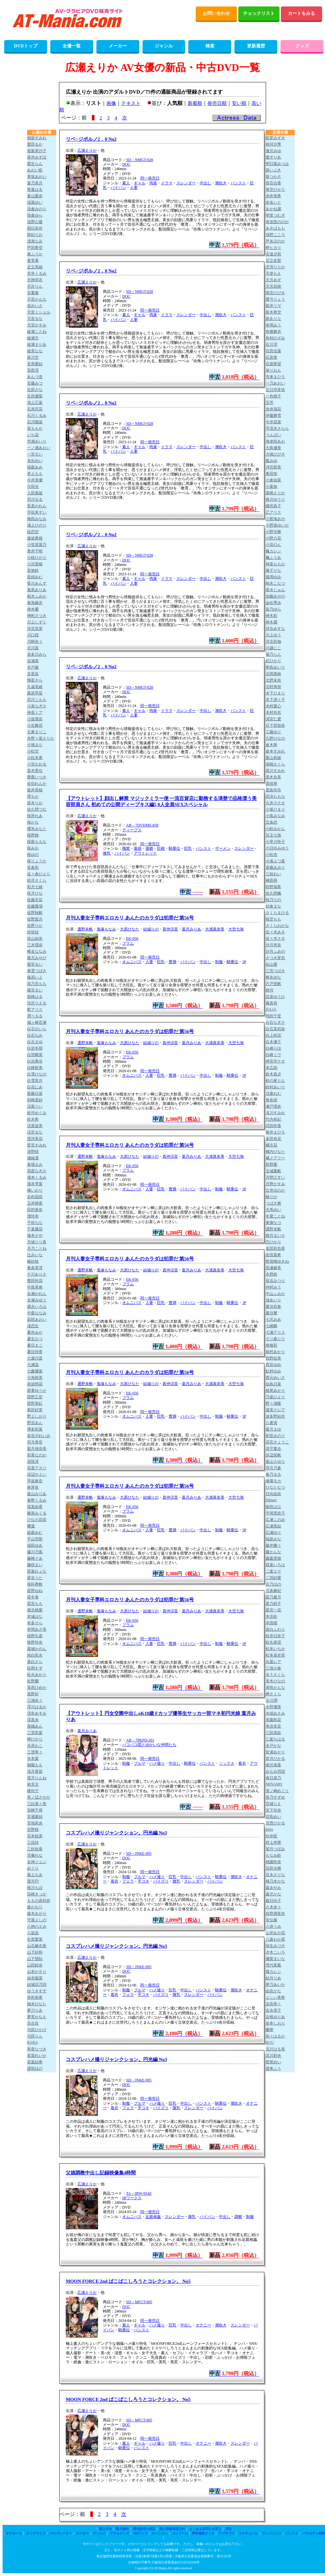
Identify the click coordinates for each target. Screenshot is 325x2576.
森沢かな (273, 1894)
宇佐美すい (36, 512)
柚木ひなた (36, 2004)
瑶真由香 (35, 1506)
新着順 (195, 103)
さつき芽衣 (275, 958)
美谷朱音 (273, 1726)
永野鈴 (271, 1274)
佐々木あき (275, 932)
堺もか (33, 796)
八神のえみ (36, 1926)
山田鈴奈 (35, 1965)
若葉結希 (35, 2062)
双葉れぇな (36, 1571)
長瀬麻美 (273, 1268)
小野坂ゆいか (277, 525)
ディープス (132, 830)
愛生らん (35, 163)
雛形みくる (36, 1513)
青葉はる (35, 189)
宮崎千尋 (35, 1810)
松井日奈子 (275, 1636)
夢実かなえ (36, 2017)
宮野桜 (33, 1829)
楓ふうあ (273, 557)
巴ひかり (273, 1242)
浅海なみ (35, 241)
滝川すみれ (275, 1113)
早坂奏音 (35, 1481)
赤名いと (273, 202)
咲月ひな (35, 893)
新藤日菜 (35, 1093)
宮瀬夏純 (35, 1816)
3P (244, 962)
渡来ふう (273, 2068)
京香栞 (33, 674)
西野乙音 (35, 1397)
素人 (126, 183)
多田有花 (273, 1138)
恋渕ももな (275, 796)
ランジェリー (271, 2533)
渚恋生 (33, 1326)
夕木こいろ (275, 1952)
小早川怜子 (275, 841)
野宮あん (35, 1423)
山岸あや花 (275, 1933)
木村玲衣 (273, 712)
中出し (205, 183)
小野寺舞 (273, 531)
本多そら (35, 1623)
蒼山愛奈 (35, 196)
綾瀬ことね (36, 331)
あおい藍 (35, 170)
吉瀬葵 (33, 661)
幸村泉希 (35, 1997)
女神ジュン (36, 1862)
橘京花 (271, 1145)
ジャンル (164, 46)
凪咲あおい (36, 1319)
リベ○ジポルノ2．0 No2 (91, 139)
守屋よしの (36, 1920)
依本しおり (275, 2023)
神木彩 (271, 615)
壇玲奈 (33, 1216)
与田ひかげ (36, 2029)
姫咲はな (273, 1506)
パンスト (238, 183)
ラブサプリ (227, 2533)
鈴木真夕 (273, 1074)
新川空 (33, 357)
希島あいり (275, 667)
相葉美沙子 (36, 151)
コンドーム (180, 2533)
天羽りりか (275, 267)
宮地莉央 (35, 1823)
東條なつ (273, 1222)
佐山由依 (35, 938)
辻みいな (35, 1255)
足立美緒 (35, 267)
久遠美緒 (35, 686)
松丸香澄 (273, 1642)
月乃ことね (36, 1248)
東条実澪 (35, 1268)
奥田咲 (271, 473)
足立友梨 (273, 260)
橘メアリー (275, 1158)
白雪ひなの (36, 1074)
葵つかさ (273, 176)
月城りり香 (36, 1242)
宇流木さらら (277, 428)
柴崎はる (35, 996)
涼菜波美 (35, 1126)
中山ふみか (275, 1293)
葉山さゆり (275, 1461)
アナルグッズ (119, 2533)
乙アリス (273, 512)
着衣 (242, 1763)
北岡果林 (273, 674)
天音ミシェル (38, 312)
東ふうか (35, 254)
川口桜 (33, 635)
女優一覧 (72, 46)
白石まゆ (35, 1042)
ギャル (139, 183)
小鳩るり (35, 745)
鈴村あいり (275, 1087)
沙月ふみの (275, 951)
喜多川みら (36, 654)
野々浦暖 (273, 1403)
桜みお (33, 848)
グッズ (302, 46)
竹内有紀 (273, 1119)
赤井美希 (273, 196)
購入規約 (122, 2528)
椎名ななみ (36, 951)
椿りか (271, 1197)
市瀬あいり (36, 441)
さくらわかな (277, 925)
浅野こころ (275, 234)
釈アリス (35, 1009)
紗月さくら (36, 880)
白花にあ (35, 1087)
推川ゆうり (275, 499)
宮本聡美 (35, 1836)
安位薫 (271, 1920)
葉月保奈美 (36, 1448)
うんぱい (273, 435)
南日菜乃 (273, 1778)
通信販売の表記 (144, 2528)
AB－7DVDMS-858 (142, 825)
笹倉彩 (33, 867)
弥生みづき (275, 1946)
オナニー (203, 2325)
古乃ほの (273, 1584)
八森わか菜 (275, 1939)
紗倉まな (273, 906)
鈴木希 (33, 1119)
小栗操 (271, 486)
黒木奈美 (273, 777)
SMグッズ (140, 2533)
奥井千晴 (35, 551)
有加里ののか (277, 222)
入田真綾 (35, 493)
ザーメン (223, 848)
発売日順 (217, 103)
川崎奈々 (35, 641)
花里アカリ (36, 1468)
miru (269, 1829)
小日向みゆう (277, 848)
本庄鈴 (271, 1616)
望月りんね (36, 1778)
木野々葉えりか (40, 738)
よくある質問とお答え (205, 2528)
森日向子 (273, 1900)
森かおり (35, 1907)
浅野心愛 (35, 222)
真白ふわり (275, 1629)
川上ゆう (273, 635)
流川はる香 (275, 2049)
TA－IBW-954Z (139, 2193)
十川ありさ (36, 1274)
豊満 (172, 962)
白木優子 (273, 1042)
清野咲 (33, 1151)
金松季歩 (273, 602)
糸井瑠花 (273, 409)
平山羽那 (35, 1539)
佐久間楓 (273, 893)
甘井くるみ (36, 273)
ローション (160, 2533)
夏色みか (35, 1332)
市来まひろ (275, 377)
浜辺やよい (36, 1474)
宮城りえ (273, 1803)
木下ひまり (275, 693)
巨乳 (188, 848)
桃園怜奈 (273, 1862)
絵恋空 (33, 531)
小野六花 (273, 538)
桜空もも (273, 919)
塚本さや (35, 1235)
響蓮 (31, 1526)
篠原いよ (35, 977)
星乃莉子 (273, 1603)
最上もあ (35, 1875)
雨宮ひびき (275, 293)
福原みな (273, 1539)
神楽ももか (275, 564)
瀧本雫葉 (35, 1184)
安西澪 (33, 370)
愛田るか (35, 144)
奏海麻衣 (35, 602)
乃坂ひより (275, 1397)
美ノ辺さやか (38, 1797)
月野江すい (275, 1177)
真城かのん (36, 1649)
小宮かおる (36, 764)
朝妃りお (35, 234)
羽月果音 (35, 1442)
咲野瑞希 (273, 887)
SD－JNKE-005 (139, 1853)
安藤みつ (35, 383)
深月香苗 (35, 1771)
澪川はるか (36, 1707)
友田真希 (273, 1255)
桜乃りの (273, 900)
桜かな (33, 822)
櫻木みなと (36, 828)
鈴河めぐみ (36, 1113)
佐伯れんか (36, 783)
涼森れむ (273, 1093)
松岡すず (35, 1668)
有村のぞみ (275, 338)
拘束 (153, 183)
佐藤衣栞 (35, 900)
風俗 (138, 848)
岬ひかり (35, 1739)
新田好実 (35, 1410)
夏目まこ (35, 1345)
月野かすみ (275, 1184)
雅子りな (273, 570)
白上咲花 (273, 1035)
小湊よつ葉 (275, 861)
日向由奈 (273, 1494)
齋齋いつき (36, 777)
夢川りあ (35, 2010)
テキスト (131, 103)
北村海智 (273, 686)
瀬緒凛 (33, 1158)
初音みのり (275, 1435)
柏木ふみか (36, 596)
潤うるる (35, 1016)
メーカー (118, 46)
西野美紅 (35, 1403)
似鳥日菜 (273, 1384)
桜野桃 (33, 835)
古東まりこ (36, 732)
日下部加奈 (275, 725)
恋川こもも (36, 699)
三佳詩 (33, 1842)
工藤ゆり (273, 732)
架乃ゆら (273, 609)
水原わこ (35, 1745)
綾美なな (35, 351)
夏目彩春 (273, 1306)
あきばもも (275, 228)
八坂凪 (33, 1933)
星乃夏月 (273, 1597)
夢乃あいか (275, 1984)
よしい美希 (275, 1997)
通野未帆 (85, 929)
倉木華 (271, 745)
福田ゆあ (35, 1545)
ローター (82, 2533)
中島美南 (35, 1287)
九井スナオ (275, 803)
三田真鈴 (273, 1732)
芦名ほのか (275, 241)
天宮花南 (273, 286)
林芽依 (33, 1487)
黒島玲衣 (273, 790)
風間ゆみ (273, 577)
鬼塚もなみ (106, 929)
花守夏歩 (273, 1448)
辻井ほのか (275, 1190)
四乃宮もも (36, 983)
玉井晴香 (35, 1203)
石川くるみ (36, 415)
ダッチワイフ (35, 2533)
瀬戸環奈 (273, 1106)
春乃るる (273, 1474)
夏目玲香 (35, 1352)
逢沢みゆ (273, 151)
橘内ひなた (275, 1151)
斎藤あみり (275, 867)
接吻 (149, 848)
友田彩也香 (275, 1248)
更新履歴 (256, 46)
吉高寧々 (273, 2004)
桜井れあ (35, 816)
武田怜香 (273, 1126)
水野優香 (273, 1707)
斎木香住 (35, 770)
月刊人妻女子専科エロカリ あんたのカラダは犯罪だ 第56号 (130, 917)
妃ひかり (273, 661)
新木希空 (273, 312)
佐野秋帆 (35, 912)
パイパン (118, 187)
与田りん (35, 2036)
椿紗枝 (33, 1261)
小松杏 (271, 854)
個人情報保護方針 (172, 2528)
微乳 (107, 853)
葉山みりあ (36, 1494)
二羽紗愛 (273, 1577)
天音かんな (36, 299)
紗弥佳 (33, 932)
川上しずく (36, 622)
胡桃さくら (275, 764)
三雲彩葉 (35, 1732)
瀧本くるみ (36, 1177)
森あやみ (273, 1887)
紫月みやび (36, 958)
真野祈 (33, 1694)
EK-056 (132, 938)
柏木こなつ (275, 583)
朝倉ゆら (35, 215)
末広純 (271, 1067)
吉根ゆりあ (275, 2017)
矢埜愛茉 (35, 1939)
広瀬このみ (275, 1519)
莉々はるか (275, 2036)
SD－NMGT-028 (139, 160)
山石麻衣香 (36, 1946)
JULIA (271, 1009)
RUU (270, 2042)
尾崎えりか (275, 493)
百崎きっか (36, 1894)
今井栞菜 (273, 422)
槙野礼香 (35, 1636)
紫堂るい (35, 964)
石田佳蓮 (273, 351)
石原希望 (273, 364)
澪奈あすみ (36, 1713)
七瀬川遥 (35, 1358)
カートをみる (301, 13)
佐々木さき (275, 938)
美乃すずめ (275, 1797)
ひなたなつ (275, 1487)
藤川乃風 (35, 1552)
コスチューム (248, 2533)
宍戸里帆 (273, 983)
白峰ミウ (273, 1054)
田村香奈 (35, 1209)
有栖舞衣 (273, 331)
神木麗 (271, 622)
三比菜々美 (36, 1803)
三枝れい (273, 874)
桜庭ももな (36, 841)
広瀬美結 (273, 1526)
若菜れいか (36, 2055)
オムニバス (132, 962)
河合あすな (275, 628)
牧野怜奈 (35, 1642)
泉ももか (35, 428)
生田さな (35, 389)
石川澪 (271, 344)
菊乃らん (273, 654)
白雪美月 (35, 1080)
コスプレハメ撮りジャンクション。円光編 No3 (116, 1832)
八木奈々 (273, 1907)
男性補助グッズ (203, 2533)
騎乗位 (174, 848)
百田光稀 (273, 1868)
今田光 (33, 486)
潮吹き (221, 183)
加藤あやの (275, 596)
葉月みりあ (191, 929)
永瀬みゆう (36, 1300)
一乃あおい (275, 383)
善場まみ (35, 1164)
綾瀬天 (33, 338)
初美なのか (36, 1455)
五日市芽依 (275, 389)
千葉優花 (35, 1229)
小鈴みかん (275, 828)
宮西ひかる (275, 1823)
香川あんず (36, 583)
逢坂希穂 (35, 538)
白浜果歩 (35, 1061)
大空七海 (236, 929)
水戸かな (273, 1745)
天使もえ (273, 273)
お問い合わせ (216, 13)
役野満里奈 (275, 1913)
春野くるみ (36, 1500)
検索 (209, 46)
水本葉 (33, 1758)
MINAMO (274, 1784)
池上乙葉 (35, 402)
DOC (126, 164)
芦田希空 (35, 247)
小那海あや (275, 519)
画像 (111, 103)
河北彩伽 (273, 641)
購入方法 (105, 2528)
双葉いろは (275, 1565)
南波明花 (35, 1384)
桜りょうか (36, 861)
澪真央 (33, 1720)
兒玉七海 (273, 835)
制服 (219, 962)
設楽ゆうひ (275, 996)
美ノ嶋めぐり (277, 1791)
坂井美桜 (35, 790)
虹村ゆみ (273, 1371)
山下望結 (35, 1958)
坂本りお (35, 803)
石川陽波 (35, 422)
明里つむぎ (275, 215)
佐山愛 (271, 964)
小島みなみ (275, 816)
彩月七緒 (35, 887)
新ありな (273, 318)
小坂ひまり (275, 809)
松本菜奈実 (275, 1655)
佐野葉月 (35, 919)
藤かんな (273, 1552)
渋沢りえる (36, 1003)
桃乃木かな (275, 1881)
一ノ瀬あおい (38, 448)
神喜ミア (35, 712)
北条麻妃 (273, 1590)
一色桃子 (273, 396)
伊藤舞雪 (273, 415)
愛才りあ (273, 157)
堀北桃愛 (35, 1610)
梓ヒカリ (273, 247)
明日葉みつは (277, 163)
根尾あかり (275, 1390)
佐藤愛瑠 (35, 906)
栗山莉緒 (273, 757)
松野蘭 (33, 1681)
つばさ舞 (273, 1203)
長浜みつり (275, 1280)
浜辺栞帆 (273, 1455)
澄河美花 (35, 1138)
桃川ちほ (35, 1887)
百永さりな (275, 1875)
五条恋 (271, 822)
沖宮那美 (273, 467)
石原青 (271, 357)
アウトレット (145, 853)
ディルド (99, 2533)
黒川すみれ (275, 770)
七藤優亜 (35, 1371)
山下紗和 (35, 1952)
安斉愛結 (35, 364)
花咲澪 (33, 1461)
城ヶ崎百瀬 (36, 1022)
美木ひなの (275, 1681)
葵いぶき (273, 170)
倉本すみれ (275, 751)
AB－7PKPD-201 (140, 1740)
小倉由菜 (273, 480)
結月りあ (273, 1978)
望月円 (33, 1881)
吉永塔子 (273, 2010)
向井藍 (271, 1836)
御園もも (35, 1765)
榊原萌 (271, 880)
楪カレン (273, 1971)
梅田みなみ (36, 519)
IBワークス (132, 2198)
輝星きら (35, 680)
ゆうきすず (36, 1991)
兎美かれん (36, 506)
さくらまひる (277, 912)
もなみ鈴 (273, 1855)
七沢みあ (273, 1319)
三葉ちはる (275, 1739)
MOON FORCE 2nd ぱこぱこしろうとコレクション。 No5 (128, 2281)
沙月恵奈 (273, 945)
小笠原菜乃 (36, 544)
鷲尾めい (273, 2062)
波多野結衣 (275, 1416)
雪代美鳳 (273, 1965)
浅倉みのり (36, 209)
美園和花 (273, 1720)
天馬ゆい (273, 1209)
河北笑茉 (35, 628)
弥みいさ (35, 305)
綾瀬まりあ (36, 344)
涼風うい (35, 1106)
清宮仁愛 (273, 719)
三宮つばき (275, 971)
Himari (271, 1500)
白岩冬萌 (35, 1048)
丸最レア (273, 1661)
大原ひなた (129, 929)
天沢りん (35, 286)
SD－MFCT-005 (139, 2302)
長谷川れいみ (38, 1435)
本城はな (35, 1616)
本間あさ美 (36, 1629)
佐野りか (35, 925)
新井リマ (273, 305)
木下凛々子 (275, 699)
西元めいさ (275, 1377)
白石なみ (35, 1035)
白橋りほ (273, 1048)
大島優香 (273, 448)
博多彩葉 (35, 1429)
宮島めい (273, 1816)
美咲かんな (275, 1687)
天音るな (35, 318)
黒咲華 (271, 783)
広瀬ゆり (273, 1532)
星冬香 (33, 1597)
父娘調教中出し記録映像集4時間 (101, 2172)
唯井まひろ (275, 1132)
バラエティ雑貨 (313, 2533)
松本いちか (275, 1649)
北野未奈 (273, 680)
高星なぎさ (36, 1171)
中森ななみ (36, 1313)
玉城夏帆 (273, 1171)
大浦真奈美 (214, 929)
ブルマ (139, 1763)
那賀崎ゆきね (277, 1261)
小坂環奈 (35, 719)
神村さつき (36, 615)
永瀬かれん (36, 1293)
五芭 (269, 402)
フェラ (128, 1881)
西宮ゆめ (273, 1364)
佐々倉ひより (38, 874)
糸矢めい (35, 460)
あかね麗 (273, 209)
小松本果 (35, 757)
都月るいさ (275, 1235)
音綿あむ (35, 577)
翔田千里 (273, 1016)
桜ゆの (33, 854)
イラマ (166, 183)
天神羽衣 (35, 280)
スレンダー (186, 183)
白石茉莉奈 (275, 1029)
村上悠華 (273, 1842)
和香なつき (36, 2049)
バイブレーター (60, 2533)
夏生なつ (35, 1339)
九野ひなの (275, 738)
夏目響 (271, 1313)
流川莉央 (273, 2055)
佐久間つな (36, 809)
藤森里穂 (273, 1558)
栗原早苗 (35, 693)
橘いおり (35, 1190)
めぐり (33, 1868)
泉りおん (273, 370)
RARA (32, 2042)
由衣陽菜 (35, 1978)
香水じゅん (275, 590)
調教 (238, 2216)
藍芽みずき (275, 138)
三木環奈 (35, 945)
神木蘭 (33, 609)
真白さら (35, 1661)
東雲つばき (36, 971)
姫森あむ (35, 1532)
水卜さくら (275, 1674)
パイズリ (161, 1881)
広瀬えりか (87, 150)
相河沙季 (273, 144)
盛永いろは (36, 1306)
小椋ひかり (36, 557)
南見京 (33, 1784)
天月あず (273, 280)
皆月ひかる (275, 1758)
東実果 (33, 260)
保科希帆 (35, 1584)
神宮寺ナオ (275, 1061)
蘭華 (269, 2029)
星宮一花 (273, 1610)
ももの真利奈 (38, 1900)
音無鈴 (33, 570)
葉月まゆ (273, 1429)
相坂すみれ (36, 138)
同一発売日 (150, 178)
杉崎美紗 (35, 1100)
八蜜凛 (271, 1423)
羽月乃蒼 (273, 1468)
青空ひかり (275, 189)
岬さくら (273, 1694)
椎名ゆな (273, 977)
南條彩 (271, 1345)
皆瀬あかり (275, 1752)
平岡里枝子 (275, 1513)
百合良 (33, 2023)
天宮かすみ (36, 325)
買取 (228, 2528)
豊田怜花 (35, 1280)
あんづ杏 (35, 377)
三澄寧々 (35, 1752)
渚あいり (273, 1300)
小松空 (33, 751)
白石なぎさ (275, 1022)
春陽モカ (273, 1481)
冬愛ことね (275, 1216)
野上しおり (36, 1416)
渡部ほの (35, 2068)
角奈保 (271, 1100)
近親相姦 (153, 2216)
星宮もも (35, 1603)
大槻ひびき (275, 454)
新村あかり (275, 1352)
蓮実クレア (275, 1410)
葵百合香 (273, 183)
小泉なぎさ (36, 706)
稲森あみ (35, 467)
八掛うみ (273, 1926)
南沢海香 (273, 1765)
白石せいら (36, 1029)
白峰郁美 (35, 1067)
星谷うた (35, 1577)
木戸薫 (33, 667)
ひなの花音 (36, 1519)
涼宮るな (35, 1132)
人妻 (134, 187)
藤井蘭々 (273, 1545)
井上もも (35, 473)
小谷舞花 (35, 725)
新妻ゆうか (36, 1390)
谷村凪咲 (35, 1197)
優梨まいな (275, 1958)
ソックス (226, 1763)
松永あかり (36, 1674)
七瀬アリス (275, 1332)
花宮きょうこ (277, 1442)
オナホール (14, 2533)
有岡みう (273, 325)
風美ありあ (36, 590)
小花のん (273, 544)
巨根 (161, 848)
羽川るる (35, 499)
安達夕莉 (273, 254)
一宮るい (35, 454)
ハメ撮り (157, 1763)
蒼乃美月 (35, 183)
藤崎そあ (35, 1558)
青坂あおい (36, 176)
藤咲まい (35, 1565)
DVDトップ (25, 46)
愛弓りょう (275, 299)
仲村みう (273, 1287)
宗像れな (35, 1855)
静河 (269, 990)
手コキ (143, 1881)
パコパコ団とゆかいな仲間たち (149, 1744)
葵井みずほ (36, 157)
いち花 (33, 435)
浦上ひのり (36, 525)
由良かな (273, 1991)
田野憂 (271, 1164)
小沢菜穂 (35, 564)
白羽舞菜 (35, 1054)
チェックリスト (259, 13)
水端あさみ (275, 1713)
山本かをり (36, 1971)
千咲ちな (35, 1222)
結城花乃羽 (36, 1984)
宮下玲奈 (273, 1810)
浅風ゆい (35, 202)
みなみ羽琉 (275, 1771)
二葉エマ (273, 1571)
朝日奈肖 (35, 228)
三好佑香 (35, 1849)
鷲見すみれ (36, 1145)
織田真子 (273, 506)
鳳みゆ (271, 460)
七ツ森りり (275, 1339)
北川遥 (33, 648)
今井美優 (35, 480)
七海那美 (35, 1377)
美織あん (35, 1726)
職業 (126, 848)
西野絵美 (273, 1358)
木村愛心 (273, 706)
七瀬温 (33, 1364)
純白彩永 (35, 1655)
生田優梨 (35, 396)
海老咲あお (275, 441)
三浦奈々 (35, 1700)
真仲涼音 (170, 929)
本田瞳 (271, 1623)
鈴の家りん (275, 1080)
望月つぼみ (275, 1849)
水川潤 (271, 1700)
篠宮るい (35, 990)
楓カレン (273, 551)
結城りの (151, 929)
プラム (128, 943)
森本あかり (36, 1913)
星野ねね (35, 1590)
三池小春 (273, 1668)
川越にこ (273, 648)
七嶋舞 (271, 1326)
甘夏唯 (33, 293)
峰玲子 (33, 1791)
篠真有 (271, 1003)
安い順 (239, 103)
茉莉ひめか (36, 1687)
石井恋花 (35, 409)
